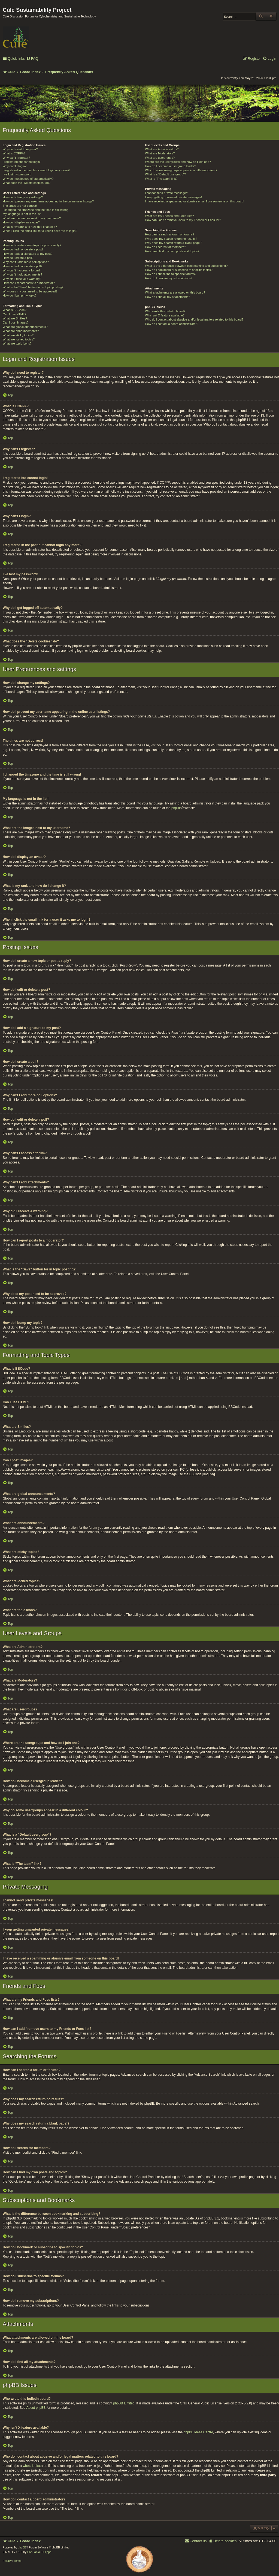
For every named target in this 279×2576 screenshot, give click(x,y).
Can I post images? (16, 322)
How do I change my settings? (23, 197)
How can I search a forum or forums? (169, 234)
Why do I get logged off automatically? (28, 178)
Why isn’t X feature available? (164, 315)
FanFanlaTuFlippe (39, 2552)
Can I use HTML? (14, 314)
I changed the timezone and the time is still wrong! (36, 209)
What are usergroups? (160, 157)
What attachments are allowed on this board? (175, 292)
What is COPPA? (14, 153)
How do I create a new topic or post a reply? (32, 245)
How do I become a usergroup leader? (170, 166)
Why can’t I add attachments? (22, 274)
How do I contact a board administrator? (171, 323)
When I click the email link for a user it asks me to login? (40, 230)
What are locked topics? (19, 339)
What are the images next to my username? (32, 218)
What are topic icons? (17, 343)
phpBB (176, 808)
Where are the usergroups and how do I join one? (178, 161)
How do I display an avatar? (21, 222)
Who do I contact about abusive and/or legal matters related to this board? (194, 319)
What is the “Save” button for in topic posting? (33, 287)
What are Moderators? (160, 153)
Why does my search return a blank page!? (173, 242)
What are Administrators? (162, 149)
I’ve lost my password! (17, 174)
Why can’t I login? (14, 166)
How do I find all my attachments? (167, 296)
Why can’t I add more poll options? (26, 262)
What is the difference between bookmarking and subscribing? (186, 265)
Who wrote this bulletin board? (165, 311)
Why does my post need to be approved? (30, 291)
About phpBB (36, 2408)
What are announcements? (21, 331)
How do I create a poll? (18, 257)
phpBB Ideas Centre (198, 2432)
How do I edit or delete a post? (23, 249)
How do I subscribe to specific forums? (170, 274)
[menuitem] (32, 59)
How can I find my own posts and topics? (172, 251)
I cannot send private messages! (166, 193)
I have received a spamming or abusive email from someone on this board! (194, 201)
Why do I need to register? (20, 149)
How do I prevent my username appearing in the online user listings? (48, 201)
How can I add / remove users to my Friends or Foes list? (183, 220)
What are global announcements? (25, 326)
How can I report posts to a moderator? (29, 283)
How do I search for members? (165, 247)
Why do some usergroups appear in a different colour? (181, 170)
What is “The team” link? (161, 178)
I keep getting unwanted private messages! (173, 197)
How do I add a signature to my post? (27, 253)
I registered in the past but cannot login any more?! (36, 170)
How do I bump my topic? (20, 295)
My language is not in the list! (22, 214)
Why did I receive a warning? (22, 278)
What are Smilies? (15, 318)
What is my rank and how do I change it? (30, 226)
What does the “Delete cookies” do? (26, 182)
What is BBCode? (14, 310)
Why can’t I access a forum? (21, 270)
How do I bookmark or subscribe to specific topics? (179, 269)
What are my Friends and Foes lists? (169, 215)
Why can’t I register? (16, 157)
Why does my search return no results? (171, 238)
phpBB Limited (124, 2403)
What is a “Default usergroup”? (165, 174)
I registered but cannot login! (22, 161)
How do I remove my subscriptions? (168, 278)
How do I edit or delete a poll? (23, 266)
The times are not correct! (20, 205)
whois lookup (32, 2466)
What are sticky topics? (18, 335)
